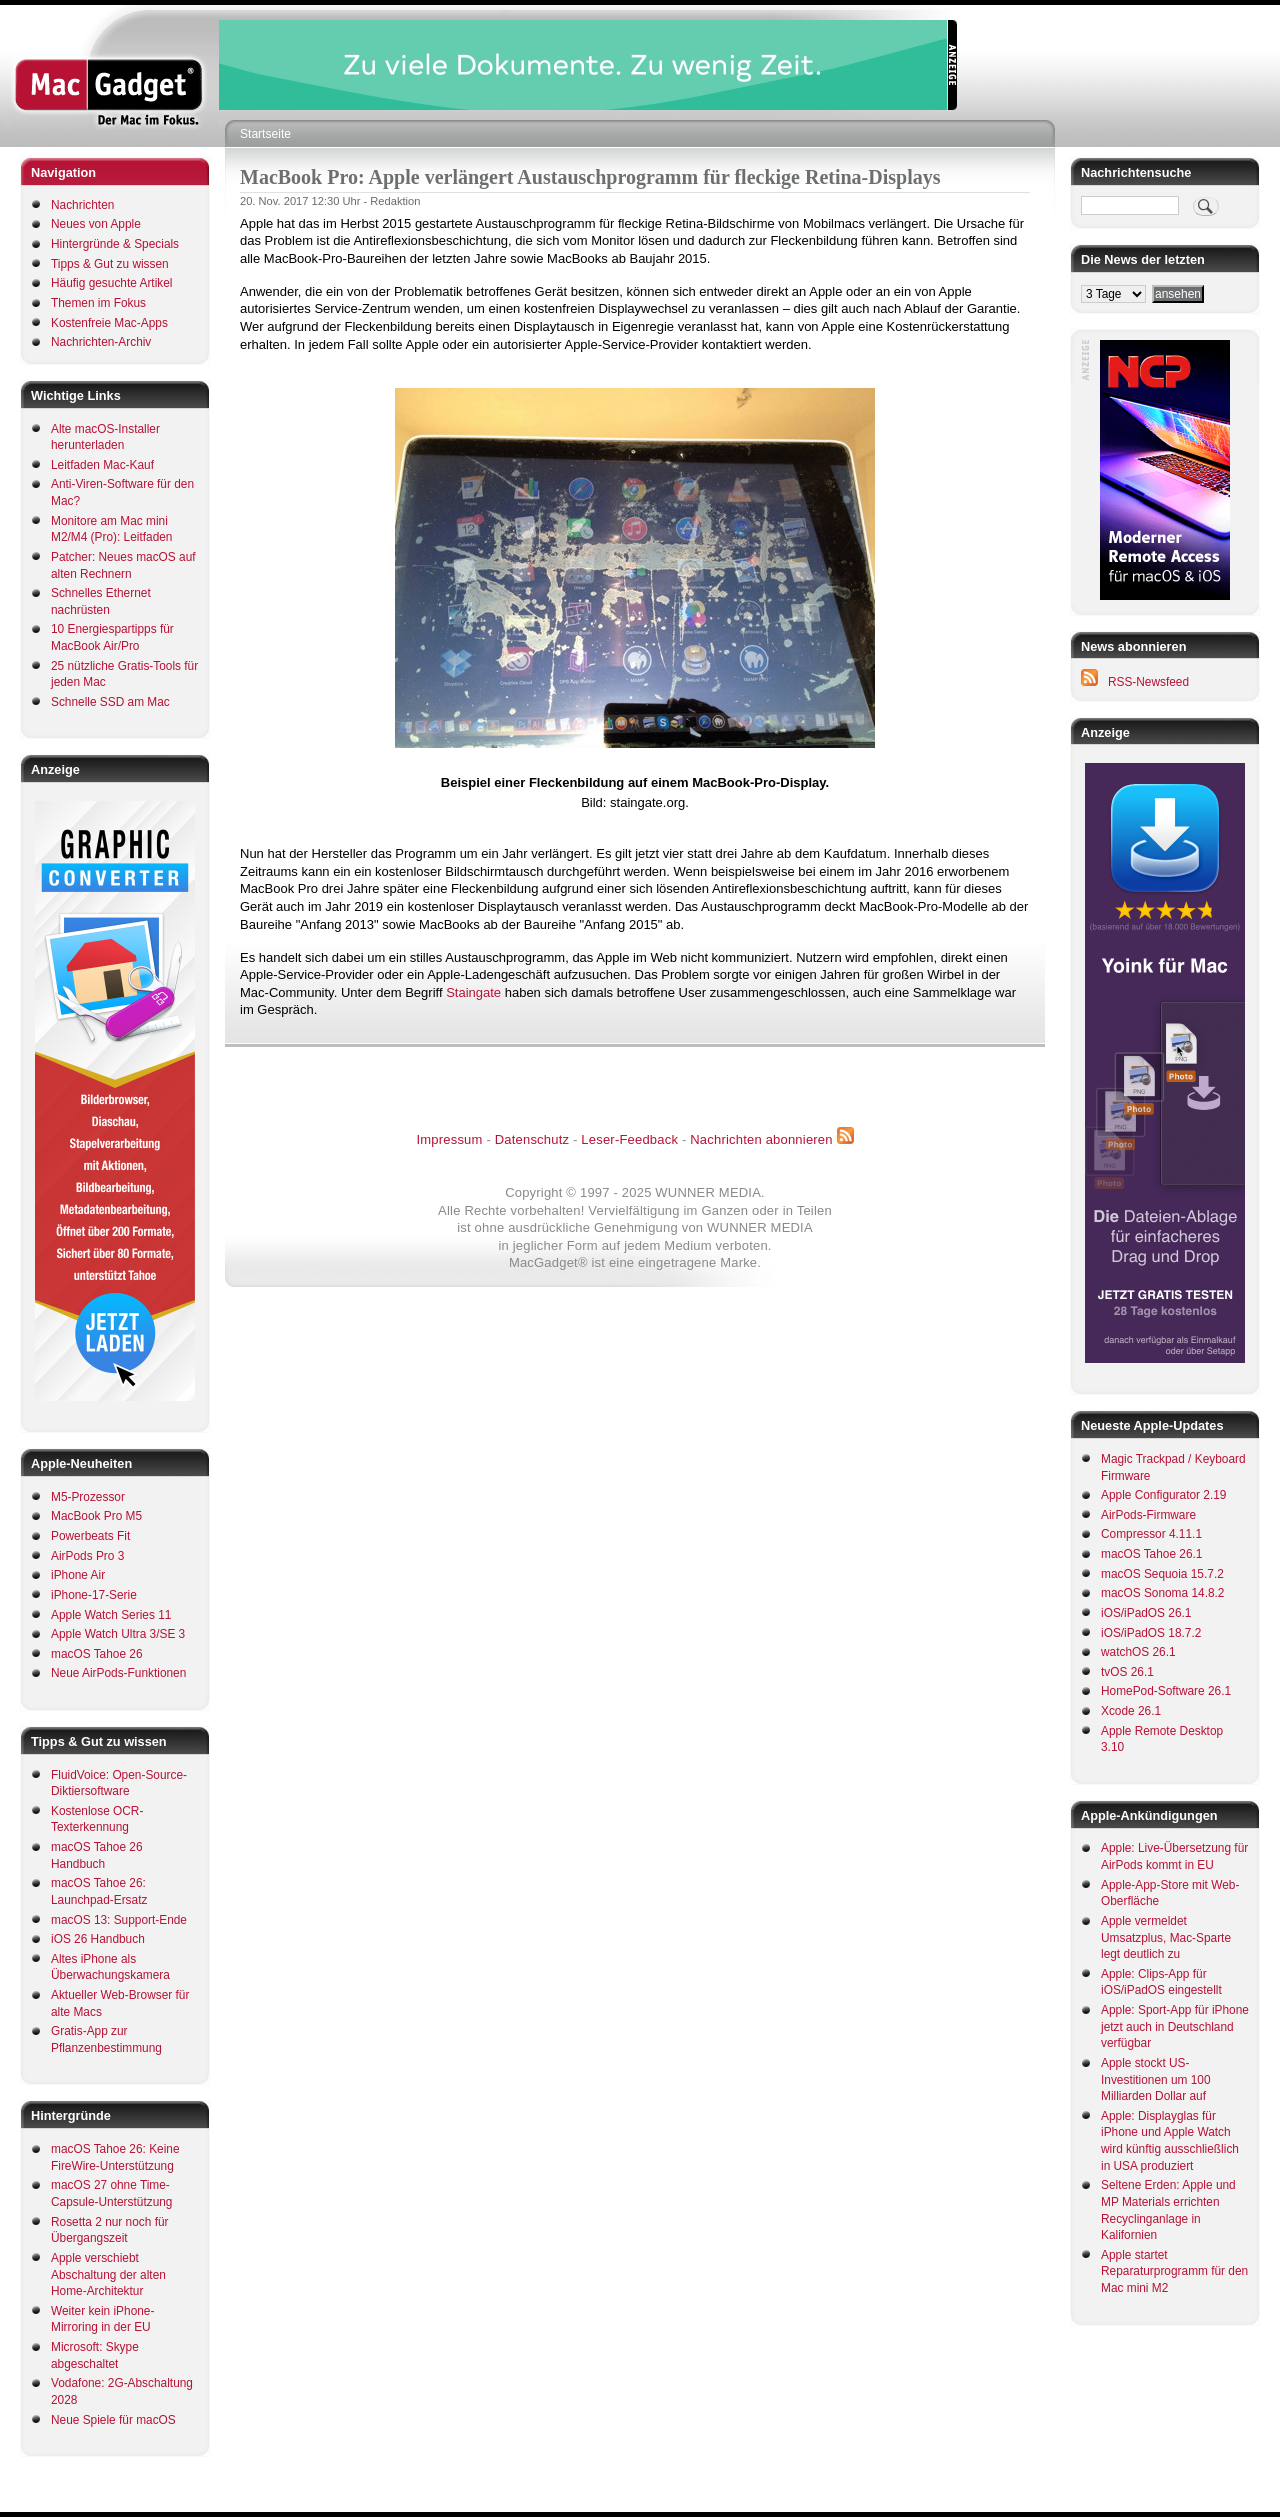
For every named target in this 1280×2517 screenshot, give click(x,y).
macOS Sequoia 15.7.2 (1162, 1574)
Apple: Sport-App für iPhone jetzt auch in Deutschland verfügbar (1175, 2026)
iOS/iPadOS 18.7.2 (1151, 1633)
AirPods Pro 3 (87, 1556)
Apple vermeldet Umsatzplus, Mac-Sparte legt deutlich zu (1166, 1937)
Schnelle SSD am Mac (110, 702)
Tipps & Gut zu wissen (110, 264)
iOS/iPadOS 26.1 (1146, 1613)
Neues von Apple (96, 224)
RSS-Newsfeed (1148, 682)
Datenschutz (532, 1139)
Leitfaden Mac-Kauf (102, 465)
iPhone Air (78, 1575)
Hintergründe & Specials (115, 244)
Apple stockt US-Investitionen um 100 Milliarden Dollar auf (1156, 2079)
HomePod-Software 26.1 (1166, 1691)
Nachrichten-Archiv (101, 342)
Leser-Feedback (629, 1139)
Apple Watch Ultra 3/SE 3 (118, 1634)
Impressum (449, 1139)
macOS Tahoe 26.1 (1151, 1554)
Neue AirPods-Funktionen (118, 1673)
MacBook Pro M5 (96, 1516)
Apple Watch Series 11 (111, 1615)
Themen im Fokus (98, 303)
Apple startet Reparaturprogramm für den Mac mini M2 (1174, 2271)
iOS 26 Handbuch (98, 1939)
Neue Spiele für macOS (113, 2420)
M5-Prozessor (88, 1497)
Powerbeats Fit (90, 1536)
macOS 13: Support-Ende (119, 1920)
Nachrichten (82, 205)
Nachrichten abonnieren (761, 1139)
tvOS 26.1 (1127, 1672)
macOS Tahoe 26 (97, 1654)
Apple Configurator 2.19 (1163, 1495)
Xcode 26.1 (1131, 1711)
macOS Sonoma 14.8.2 (1162, 1593)
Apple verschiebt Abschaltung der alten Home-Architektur (108, 2274)
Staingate (473, 992)
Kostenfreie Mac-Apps (109, 323)
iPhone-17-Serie (94, 1595)
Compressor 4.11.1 (1151, 1534)
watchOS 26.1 (1138, 1652)
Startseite (265, 134)
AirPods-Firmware (1148, 1515)
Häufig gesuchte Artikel (111, 283)
